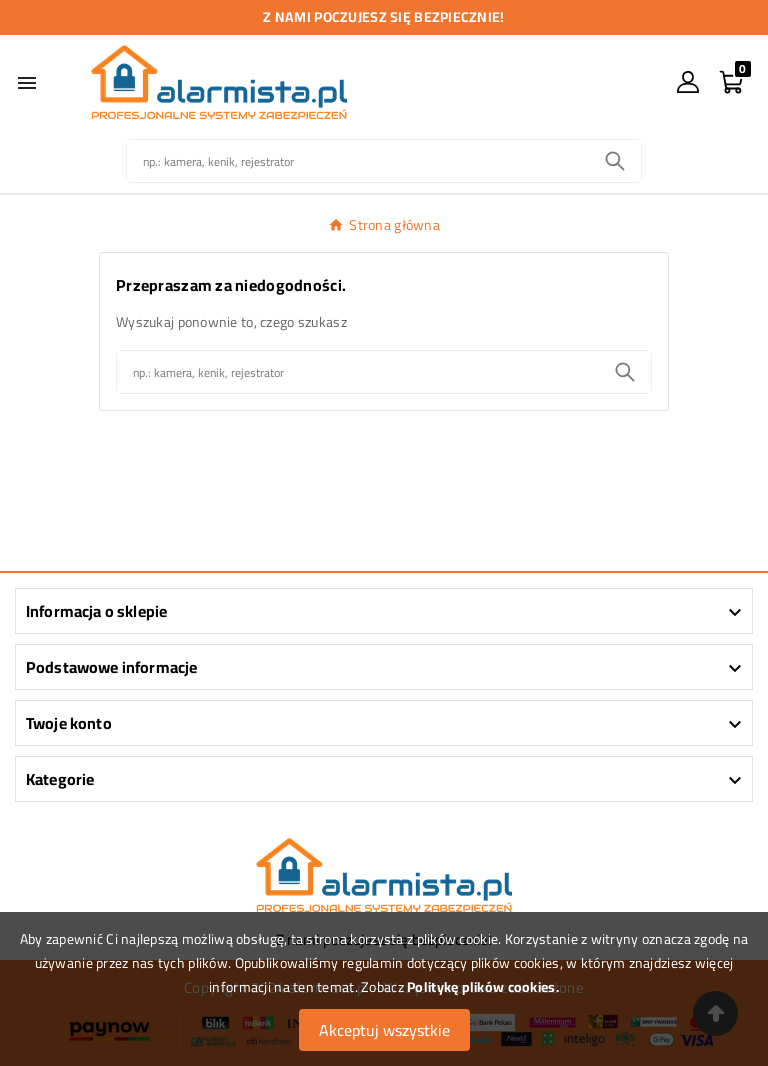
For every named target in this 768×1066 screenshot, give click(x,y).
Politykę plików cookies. (483, 987)
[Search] (615, 161)
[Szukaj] (358, 161)
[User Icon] (688, 82)
